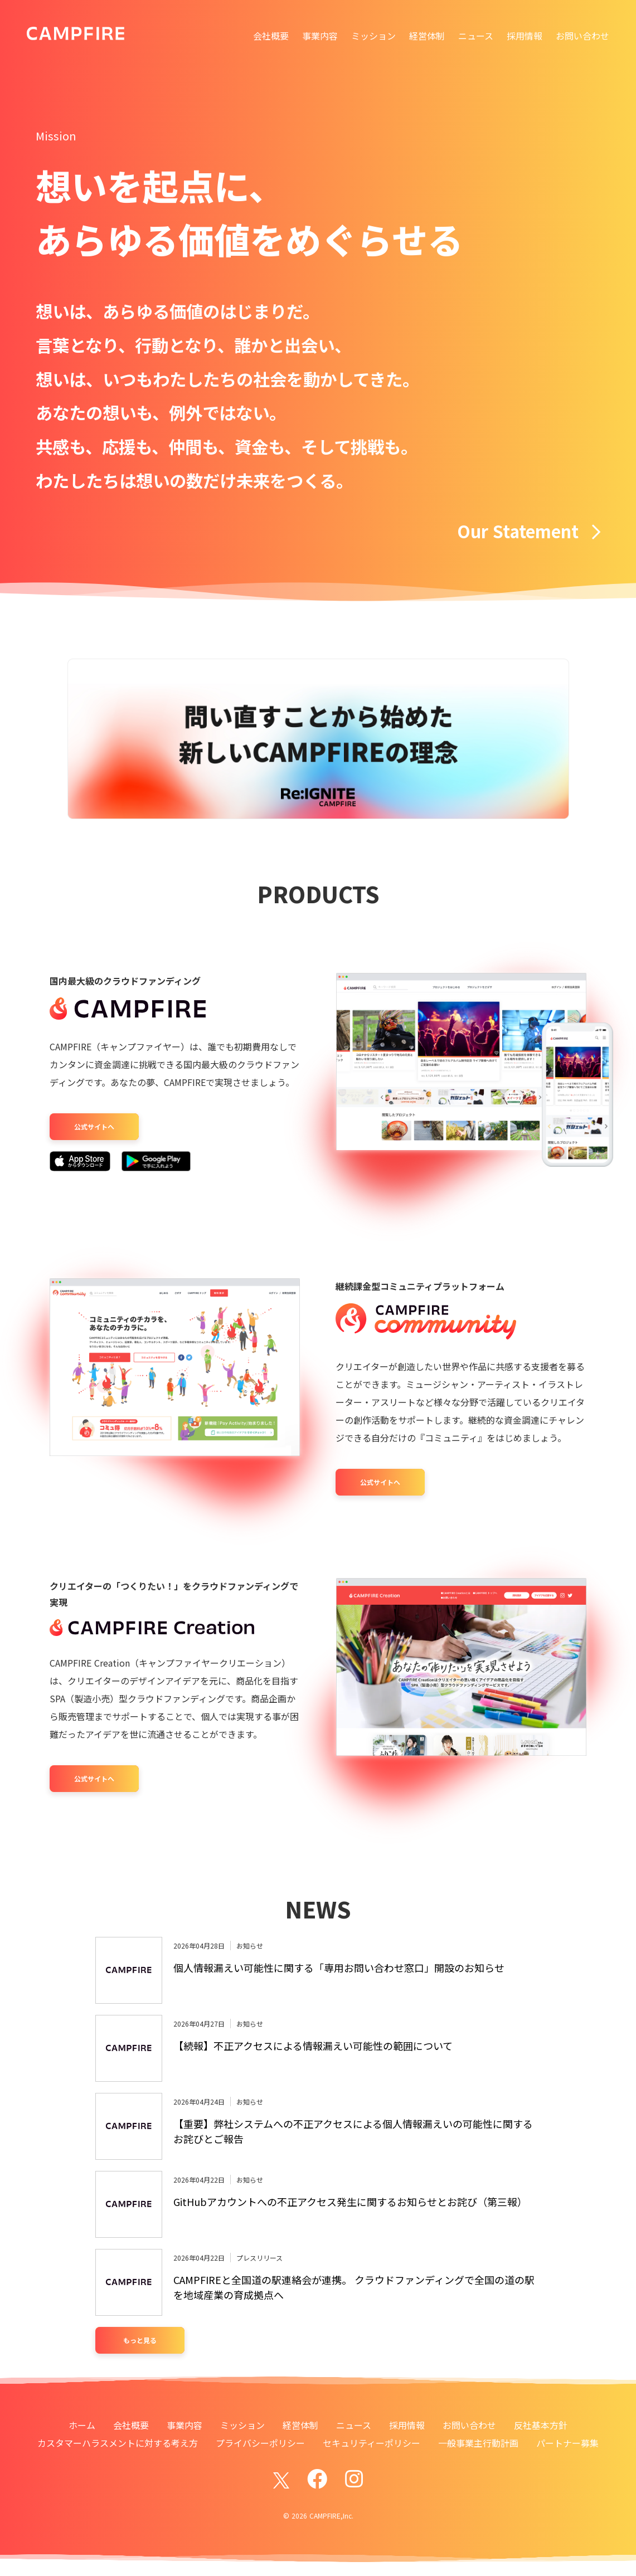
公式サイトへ (94, 1126)
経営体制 (427, 35)
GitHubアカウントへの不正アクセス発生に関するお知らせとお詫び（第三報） (350, 2201)
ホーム (82, 2425)
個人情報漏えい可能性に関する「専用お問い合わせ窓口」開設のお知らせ (338, 1967)
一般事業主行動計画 (478, 2443)
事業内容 (320, 35)
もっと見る (140, 2340)
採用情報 (524, 35)
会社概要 (271, 35)
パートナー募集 (567, 2443)
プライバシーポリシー (260, 2443)
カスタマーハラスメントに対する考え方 (117, 2443)
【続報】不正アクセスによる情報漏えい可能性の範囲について (313, 2045)
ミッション (373, 35)
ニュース (475, 35)
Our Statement (528, 531)
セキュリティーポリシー (371, 2443)
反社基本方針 (540, 2425)
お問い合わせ (582, 35)
